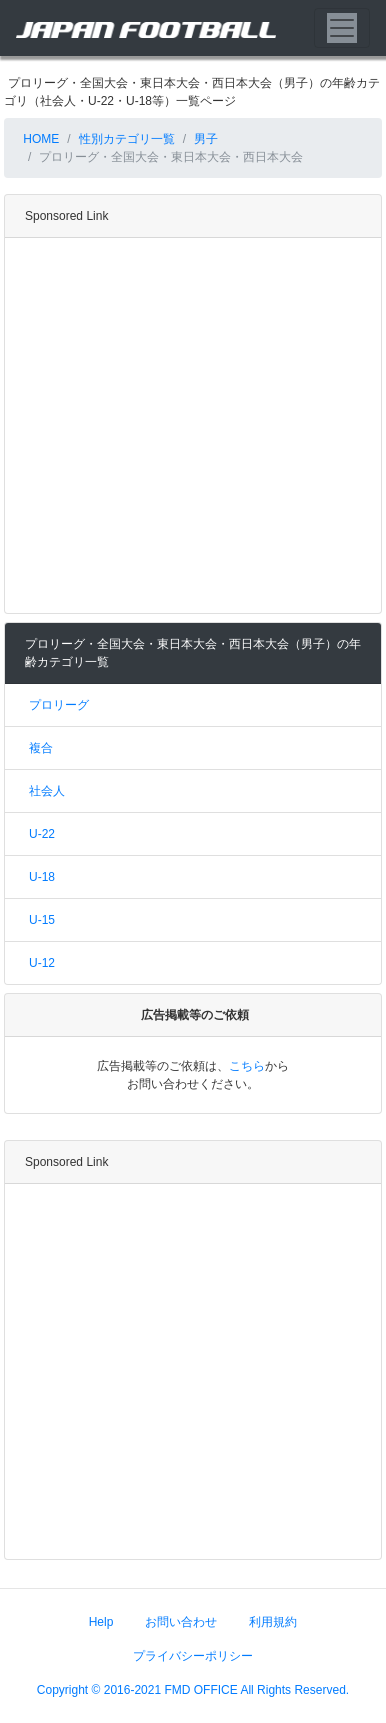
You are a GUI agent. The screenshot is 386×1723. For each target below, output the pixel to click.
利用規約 (273, 1622)
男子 (206, 139)
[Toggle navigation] (342, 28)
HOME (39, 139)
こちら (247, 1066)
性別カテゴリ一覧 (127, 139)
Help (101, 1622)
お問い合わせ (181, 1622)
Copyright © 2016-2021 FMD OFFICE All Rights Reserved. (193, 1690)
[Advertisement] (187, 425)
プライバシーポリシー (193, 1656)
